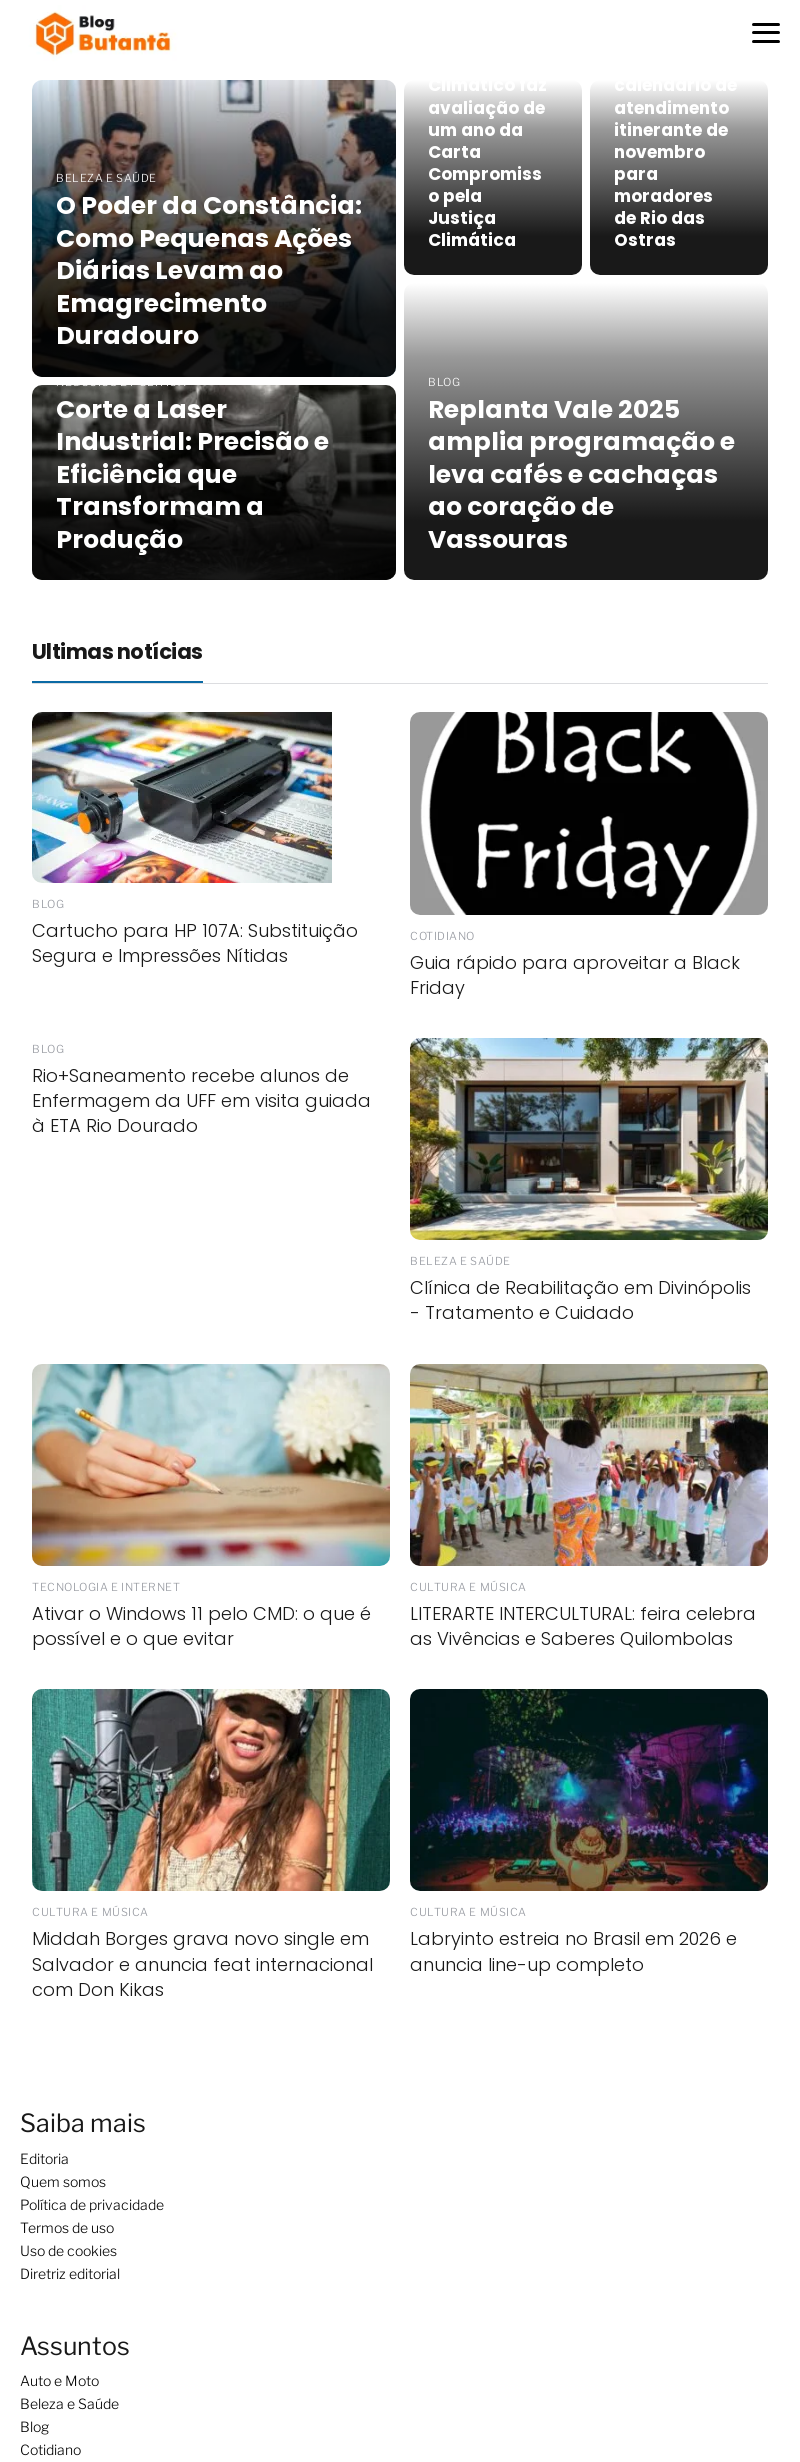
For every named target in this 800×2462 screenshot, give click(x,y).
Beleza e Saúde (69, 2403)
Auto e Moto (59, 2380)
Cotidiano (50, 2449)
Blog (34, 2426)
